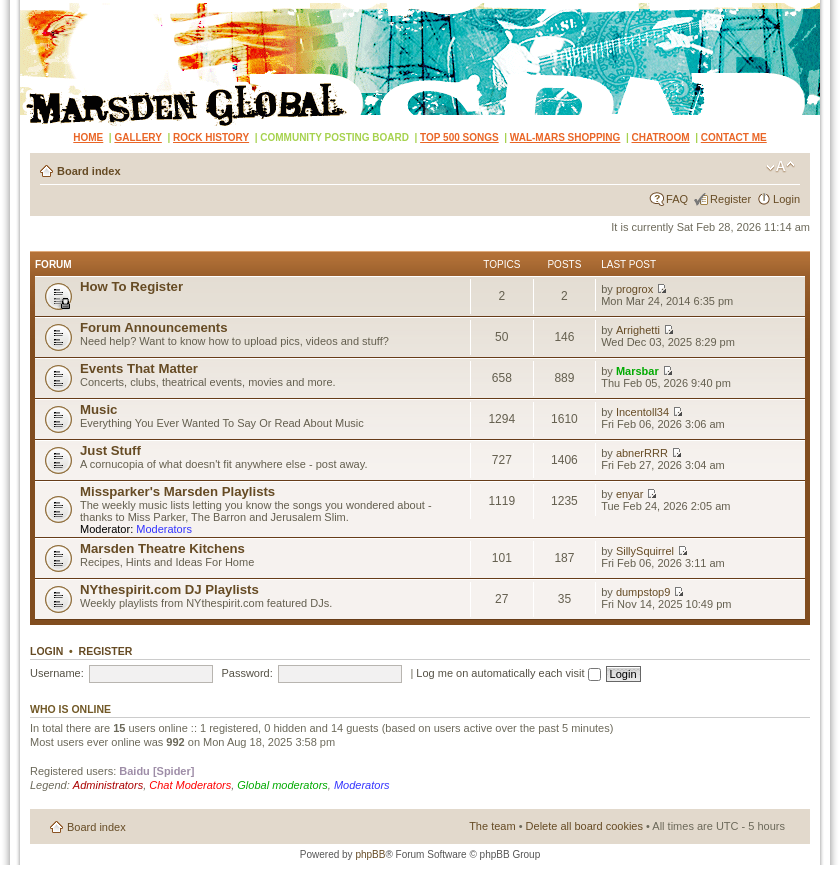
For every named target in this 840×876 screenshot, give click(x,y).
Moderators (164, 529)
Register (730, 199)
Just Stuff (110, 450)
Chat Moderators (190, 785)
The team (492, 826)
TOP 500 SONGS (459, 137)
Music (98, 409)
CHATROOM (661, 137)
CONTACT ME (734, 137)
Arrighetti (638, 330)
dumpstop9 (643, 592)
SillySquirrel (645, 551)
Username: (57, 673)
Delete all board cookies (584, 826)
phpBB (370, 854)
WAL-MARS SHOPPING (565, 137)
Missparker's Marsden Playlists (177, 491)
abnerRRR (642, 453)
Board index (89, 171)
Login (786, 199)
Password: (246, 673)
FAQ (677, 199)
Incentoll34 (642, 412)
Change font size (780, 167)
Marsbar (637, 371)
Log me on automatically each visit (508, 673)
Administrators (108, 785)
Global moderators (282, 785)
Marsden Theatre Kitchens (162, 548)
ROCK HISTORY (211, 137)
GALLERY (137, 137)
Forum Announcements (154, 327)
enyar (630, 494)
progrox (634, 289)
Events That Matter (139, 368)
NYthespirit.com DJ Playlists (169, 589)
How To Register (131, 286)
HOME (88, 137)
